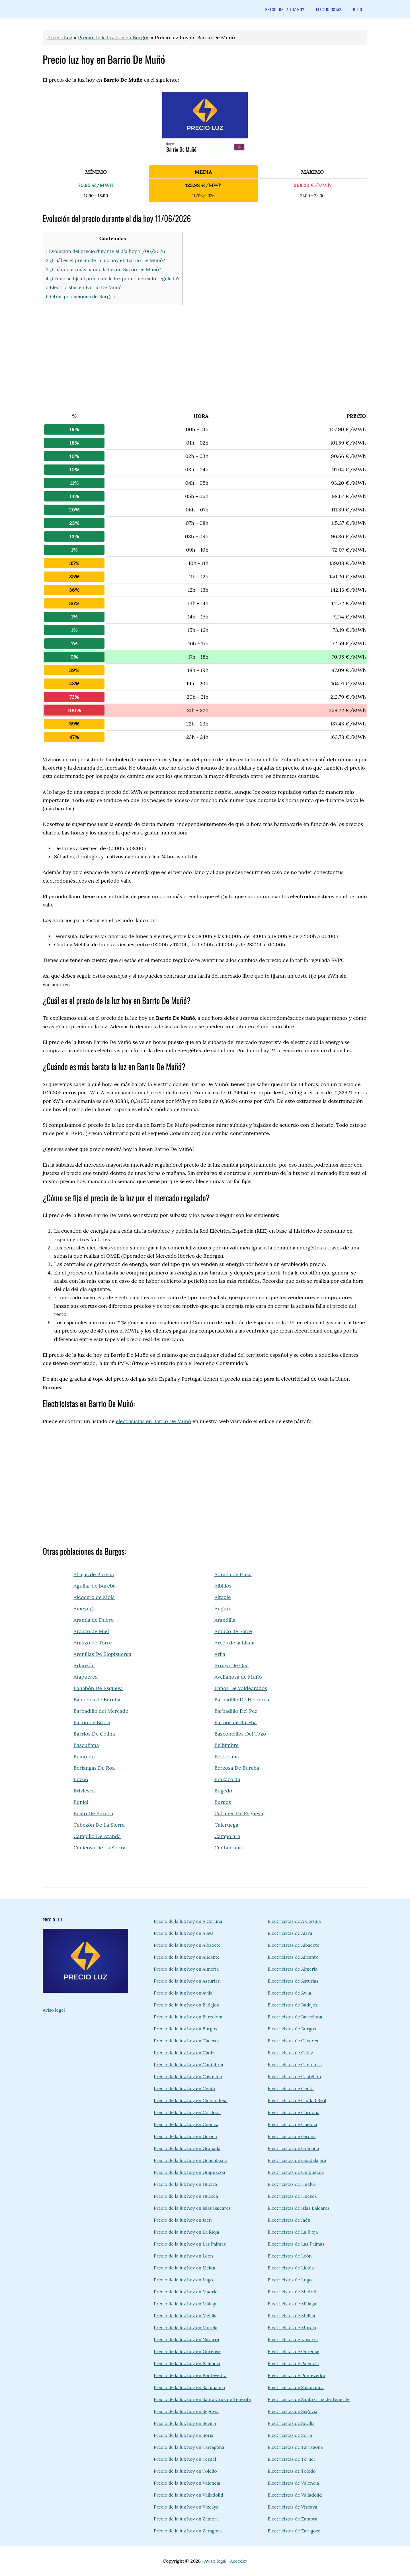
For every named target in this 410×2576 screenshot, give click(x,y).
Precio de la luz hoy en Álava (184, 1933)
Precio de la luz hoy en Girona (185, 2136)
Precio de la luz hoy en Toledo (185, 2471)
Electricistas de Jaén (289, 2220)
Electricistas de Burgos (292, 2029)
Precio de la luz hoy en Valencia (187, 2483)
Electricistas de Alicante (293, 1957)
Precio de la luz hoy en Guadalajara (190, 2160)
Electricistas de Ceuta (291, 2088)
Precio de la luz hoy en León (183, 2256)
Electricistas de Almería (292, 1969)
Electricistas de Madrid (292, 2292)
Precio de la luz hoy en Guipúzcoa (189, 2172)
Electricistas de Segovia (292, 2411)
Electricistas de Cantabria (295, 2064)
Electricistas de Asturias (293, 1981)
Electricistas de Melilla (291, 2315)
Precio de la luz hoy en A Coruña (188, 1921)
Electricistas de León (290, 2256)
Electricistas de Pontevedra (296, 2375)
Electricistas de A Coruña (294, 1921)
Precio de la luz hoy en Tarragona (189, 2447)
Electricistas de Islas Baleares (298, 2208)
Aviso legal (54, 2010)
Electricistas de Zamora (292, 2519)
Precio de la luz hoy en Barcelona (189, 2017)
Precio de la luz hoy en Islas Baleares (192, 2208)
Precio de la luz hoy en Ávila (183, 1993)
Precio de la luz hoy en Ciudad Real (190, 2100)
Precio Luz (60, 37)
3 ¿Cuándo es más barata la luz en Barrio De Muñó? (103, 269)
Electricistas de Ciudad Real (297, 2100)
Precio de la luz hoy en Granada (187, 2148)
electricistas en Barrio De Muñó (153, 1421)
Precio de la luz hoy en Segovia (186, 2411)
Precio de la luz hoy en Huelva (185, 2184)
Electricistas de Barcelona (295, 2017)
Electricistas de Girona (292, 2136)
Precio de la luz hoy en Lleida (184, 2268)
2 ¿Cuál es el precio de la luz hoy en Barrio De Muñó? (105, 260)
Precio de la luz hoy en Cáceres (187, 2040)
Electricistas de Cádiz (290, 2052)
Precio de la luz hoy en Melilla (185, 2315)
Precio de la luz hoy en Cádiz (184, 2052)
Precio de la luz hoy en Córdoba (187, 2112)
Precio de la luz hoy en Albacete (187, 1945)
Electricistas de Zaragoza (294, 2531)
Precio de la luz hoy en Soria (183, 2435)
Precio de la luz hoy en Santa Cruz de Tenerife (202, 2399)
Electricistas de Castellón (294, 2076)
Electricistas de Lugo (290, 2280)
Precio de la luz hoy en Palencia (187, 2363)
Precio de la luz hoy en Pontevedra (190, 2375)
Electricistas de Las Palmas (296, 2244)
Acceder (238, 2561)
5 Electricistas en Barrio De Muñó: (84, 287)
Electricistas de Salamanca (296, 2387)
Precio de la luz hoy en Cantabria (188, 2064)
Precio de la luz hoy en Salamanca (189, 2387)
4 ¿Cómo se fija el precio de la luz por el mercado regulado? (112, 279)
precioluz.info (88, 9)
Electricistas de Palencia (293, 2363)
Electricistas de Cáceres (293, 2040)
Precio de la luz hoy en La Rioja (186, 2232)
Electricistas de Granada (293, 2148)
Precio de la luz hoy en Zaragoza (188, 2531)
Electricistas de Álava (290, 1933)
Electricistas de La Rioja (293, 2232)
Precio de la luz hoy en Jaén (183, 2220)
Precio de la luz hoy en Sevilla (185, 2423)
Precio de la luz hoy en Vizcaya (186, 2507)
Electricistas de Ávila (289, 1993)
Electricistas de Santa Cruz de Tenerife (309, 2399)
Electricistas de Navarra (293, 2339)
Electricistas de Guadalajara (297, 2160)
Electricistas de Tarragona (295, 2447)
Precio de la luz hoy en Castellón (188, 2076)
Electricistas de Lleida (291, 2268)
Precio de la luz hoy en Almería (186, 1969)
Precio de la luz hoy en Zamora (186, 2519)
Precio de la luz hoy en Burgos (113, 37)
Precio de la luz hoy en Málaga (186, 2303)
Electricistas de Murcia (292, 2327)
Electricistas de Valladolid (295, 2495)
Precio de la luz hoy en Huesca (186, 2196)
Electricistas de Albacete (293, 1945)
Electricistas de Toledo (292, 2471)
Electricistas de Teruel (291, 2459)
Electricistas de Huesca (292, 2196)
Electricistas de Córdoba (293, 2112)
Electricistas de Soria (290, 2435)
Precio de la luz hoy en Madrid (186, 2292)
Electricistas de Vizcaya (292, 2507)
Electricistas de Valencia (293, 2483)
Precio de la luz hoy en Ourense (187, 2351)
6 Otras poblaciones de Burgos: (81, 296)
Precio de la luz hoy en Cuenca (186, 2124)
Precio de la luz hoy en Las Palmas (190, 2244)
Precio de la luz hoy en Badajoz (186, 2005)
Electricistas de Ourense (293, 2351)
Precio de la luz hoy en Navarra (186, 2339)
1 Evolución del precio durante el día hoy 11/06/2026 (105, 251)
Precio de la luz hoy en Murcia (186, 2327)
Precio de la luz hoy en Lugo (183, 2280)
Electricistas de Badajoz (293, 2005)
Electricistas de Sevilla (291, 2423)
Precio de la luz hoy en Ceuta (184, 2088)
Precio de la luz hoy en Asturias (187, 1981)
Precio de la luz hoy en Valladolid (188, 2495)
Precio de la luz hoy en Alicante (187, 1957)
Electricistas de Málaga (292, 2303)
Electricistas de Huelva (292, 2184)
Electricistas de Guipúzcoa (296, 2172)
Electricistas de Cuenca (292, 2124)
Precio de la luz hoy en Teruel (185, 2459)
